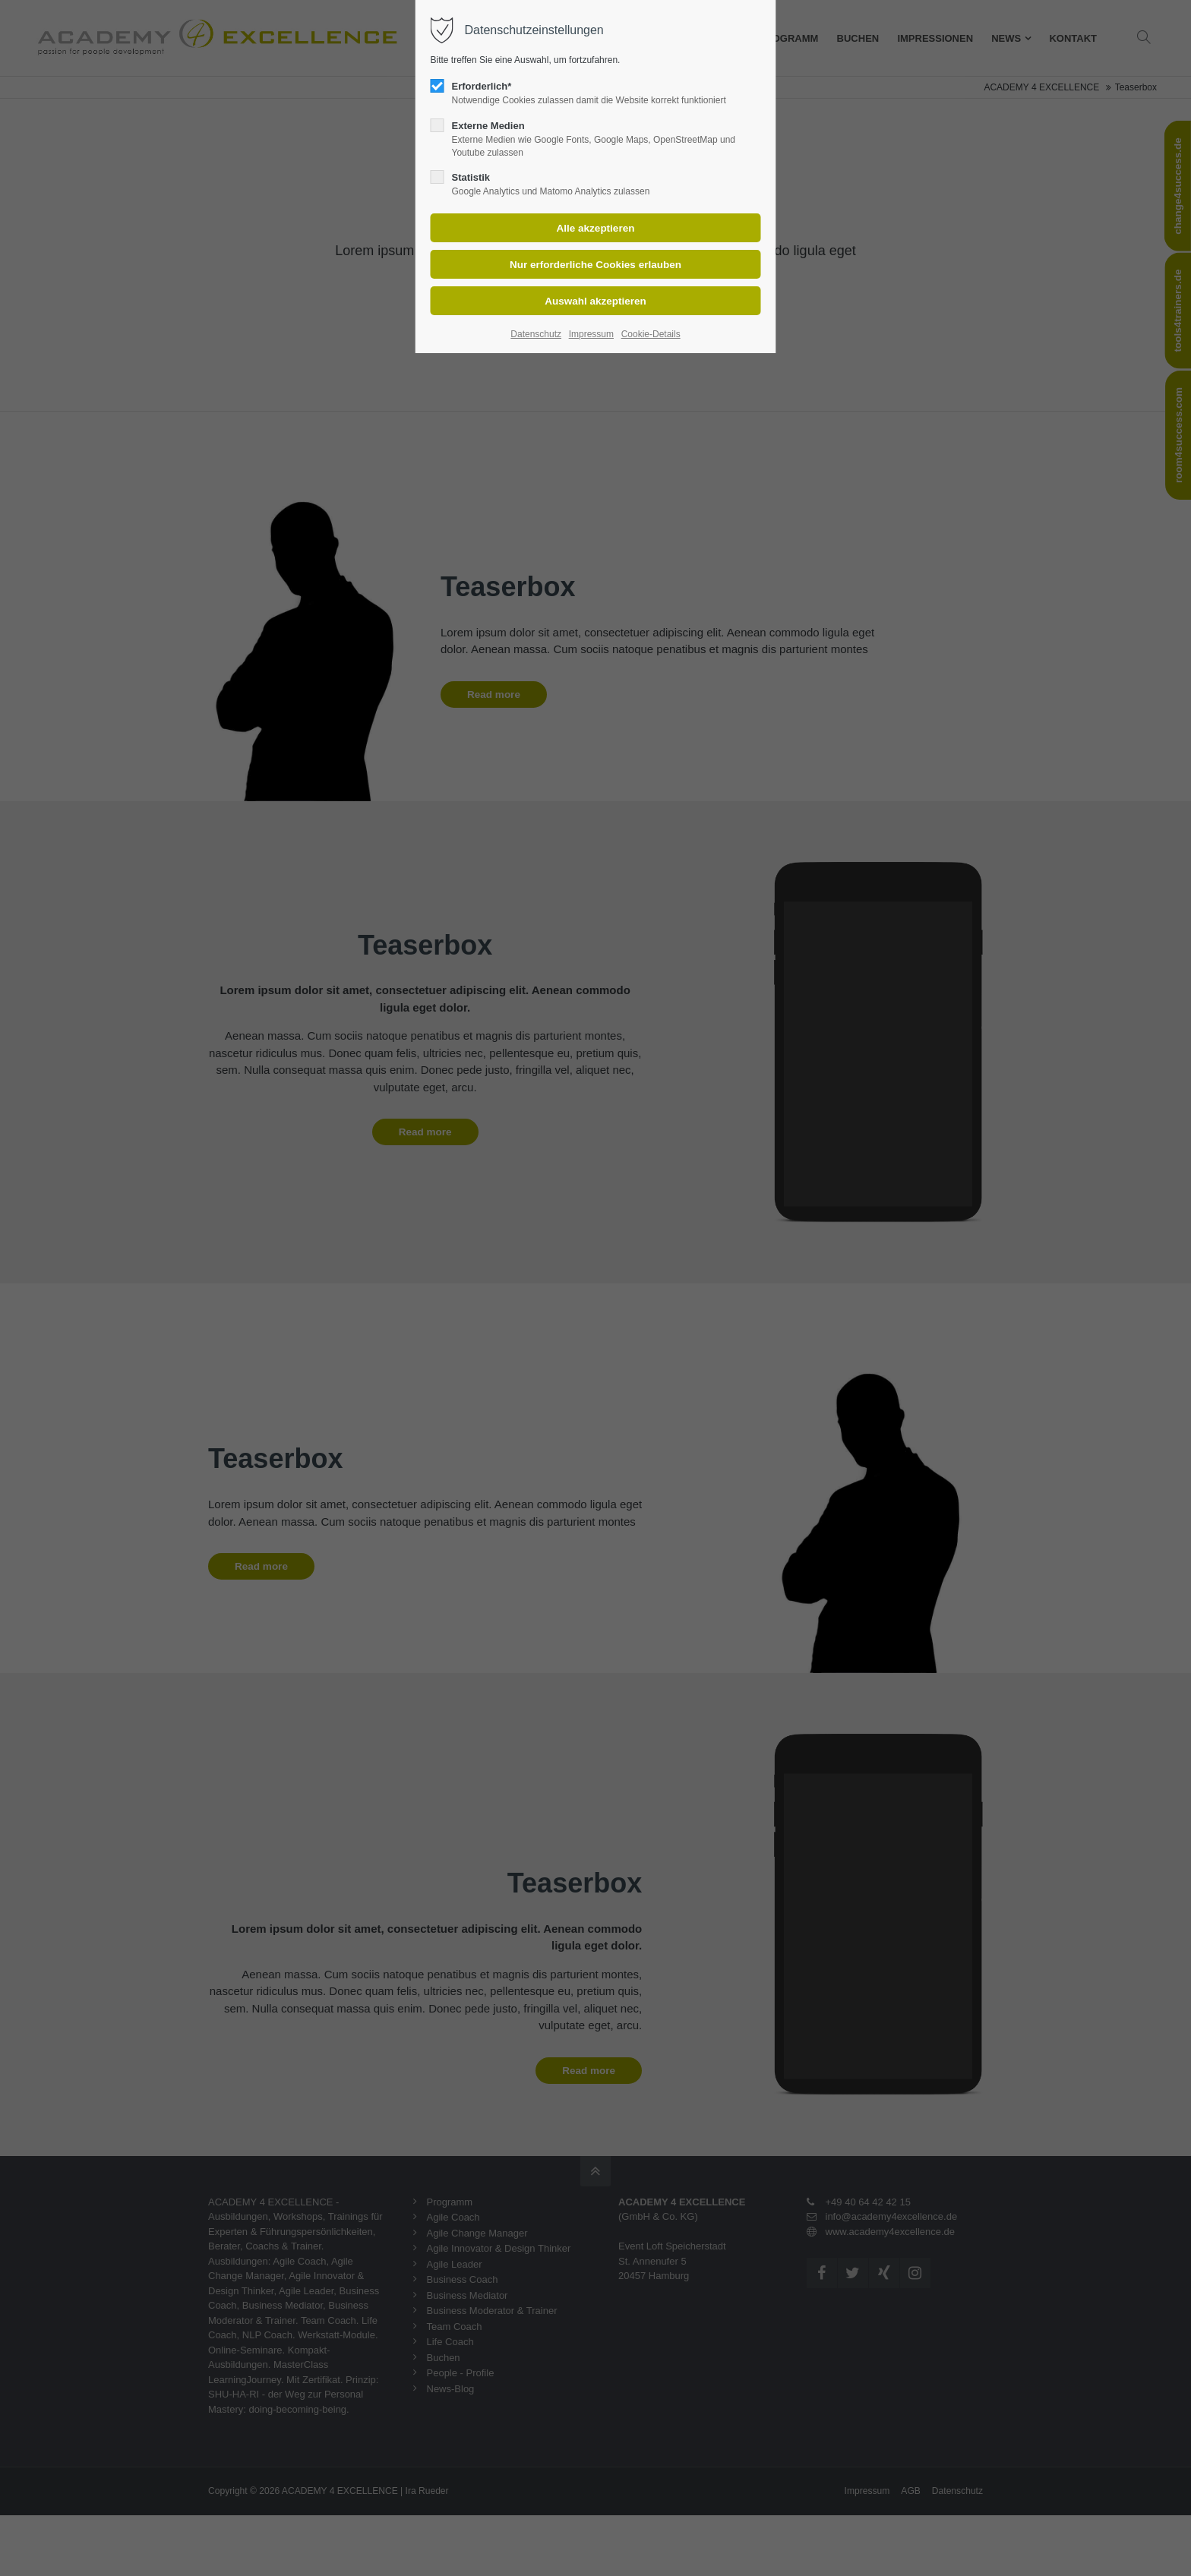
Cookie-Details (651, 334)
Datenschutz (535, 334)
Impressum (591, 334)
